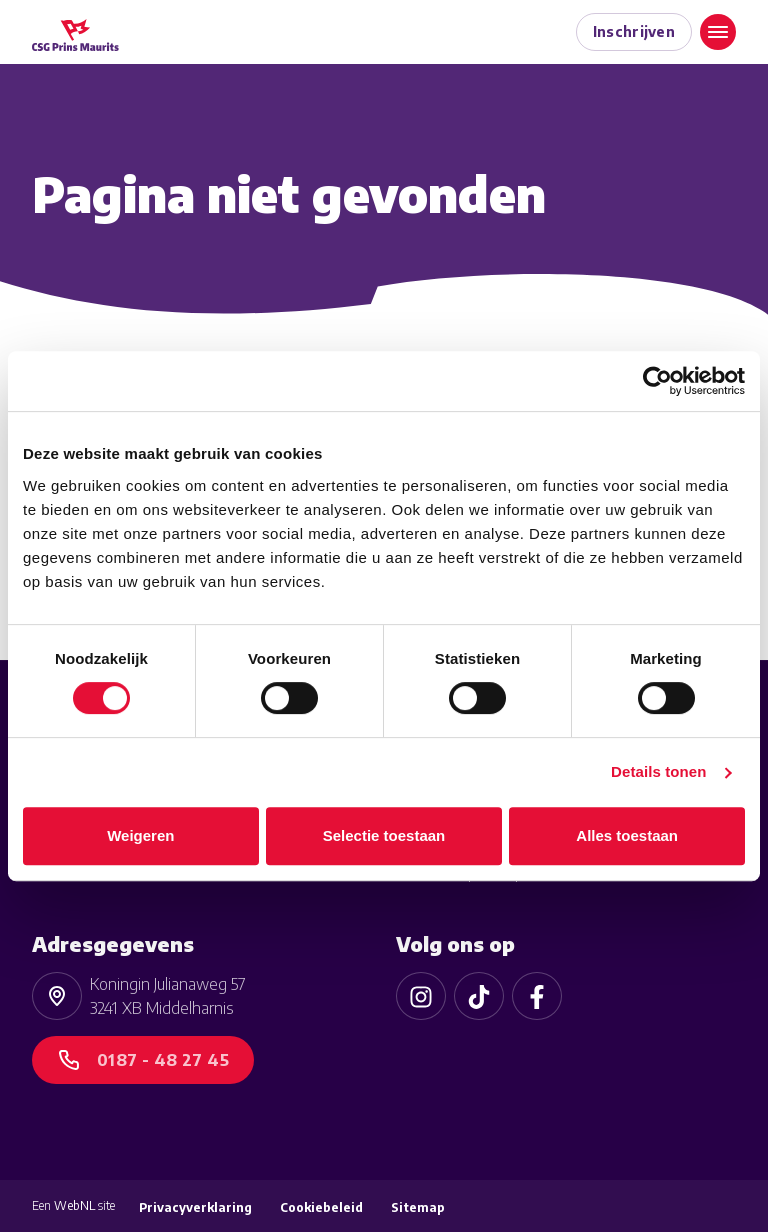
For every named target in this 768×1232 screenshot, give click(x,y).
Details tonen (658, 771)
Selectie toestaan (384, 835)
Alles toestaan (627, 835)
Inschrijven (634, 31)
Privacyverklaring (195, 1207)
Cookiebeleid (321, 1207)
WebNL (74, 1205)
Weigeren (140, 835)
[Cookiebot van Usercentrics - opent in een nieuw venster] (657, 381)
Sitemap (418, 1207)
